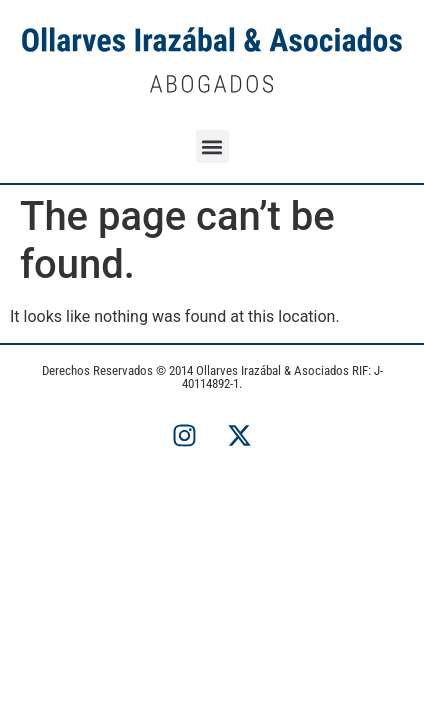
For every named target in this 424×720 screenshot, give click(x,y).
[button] (212, 146)
